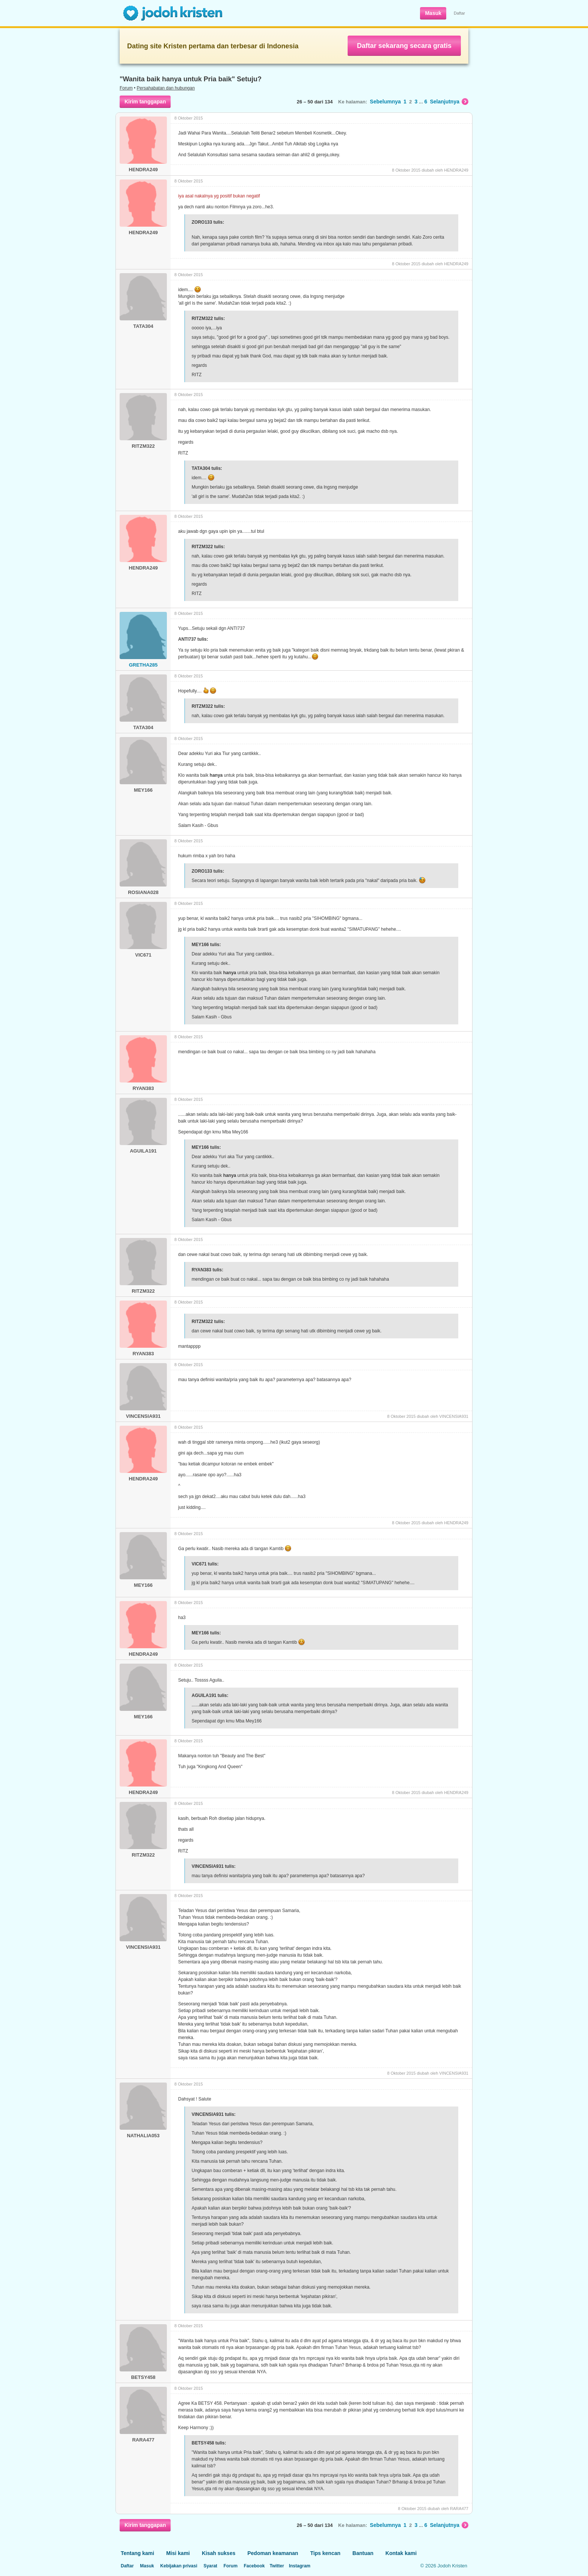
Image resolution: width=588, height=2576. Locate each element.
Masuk (433, 13)
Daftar (459, 13)
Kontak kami (401, 2553)
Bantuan (363, 2553)
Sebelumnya (385, 102)
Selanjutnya (449, 102)
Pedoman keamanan (273, 2553)
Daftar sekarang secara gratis (404, 45)
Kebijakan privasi (178, 2566)
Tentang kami (137, 2553)
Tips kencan (325, 2553)
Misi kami (178, 2553)
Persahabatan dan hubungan (166, 88)
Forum (126, 88)
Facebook (254, 2566)
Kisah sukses (219, 2553)
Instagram (299, 2566)
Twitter (277, 2566)
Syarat (211, 2566)
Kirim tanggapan (145, 102)
